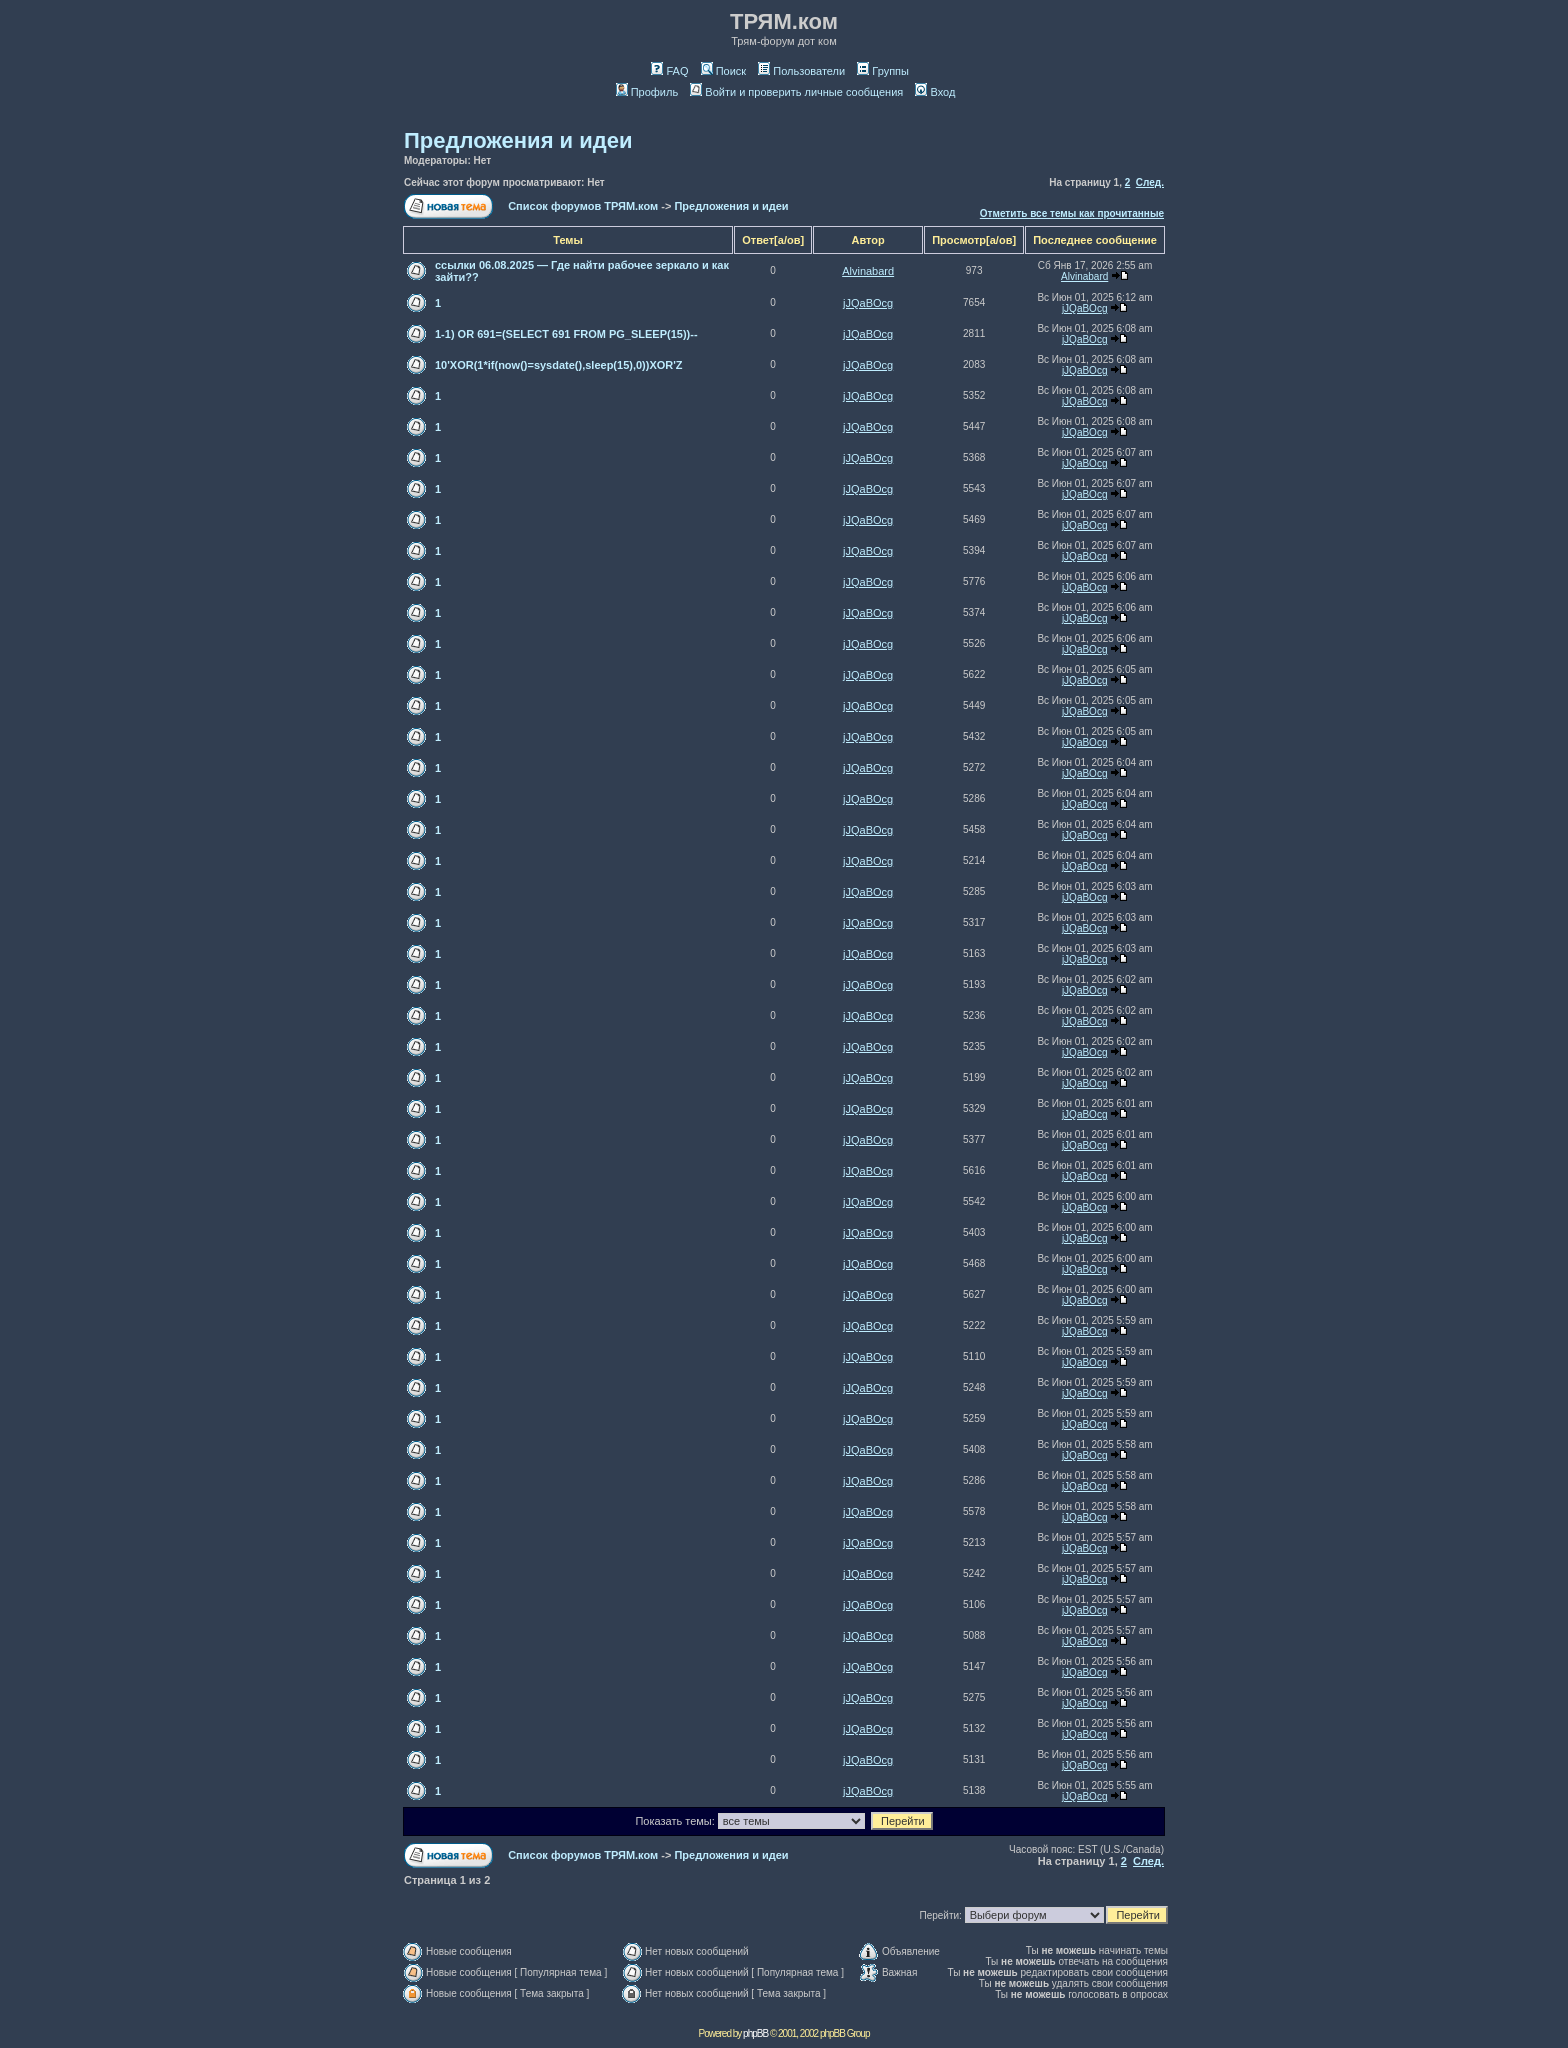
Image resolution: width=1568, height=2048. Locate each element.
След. (1150, 182)
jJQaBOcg (868, 303)
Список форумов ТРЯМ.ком (583, 206)
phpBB (755, 2033)
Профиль (647, 92)
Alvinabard (868, 271)
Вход (935, 92)
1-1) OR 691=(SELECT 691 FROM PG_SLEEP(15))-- (566, 334)
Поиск (723, 71)
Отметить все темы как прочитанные (1072, 213)
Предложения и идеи (518, 140)
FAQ (669, 71)
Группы (883, 71)
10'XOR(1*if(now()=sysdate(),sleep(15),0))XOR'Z (559, 365)
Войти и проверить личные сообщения (796, 92)
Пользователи (801, 71)
